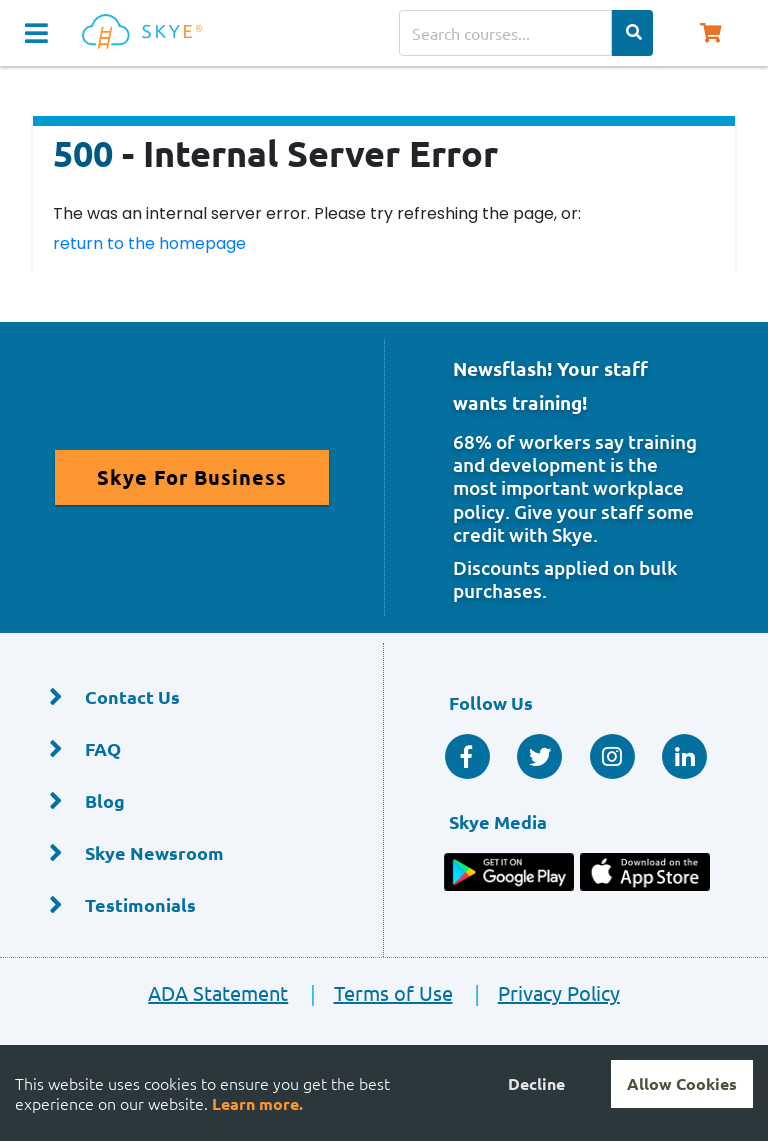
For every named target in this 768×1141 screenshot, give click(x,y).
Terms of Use (372, 992)
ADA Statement (218, 992)
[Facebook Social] (467, 756)
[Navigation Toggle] (36, 33)
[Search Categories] (632, 33)
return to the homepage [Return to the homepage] (149, 243)
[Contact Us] (191, 697)
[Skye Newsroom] (191, 853)
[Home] (146, 32)
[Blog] (191, 801)
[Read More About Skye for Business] (192, 477)
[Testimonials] (191, 905)
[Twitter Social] (539, 756)
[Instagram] (612, 756)
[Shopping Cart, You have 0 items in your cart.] (710, 33)
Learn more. (257, 1103)
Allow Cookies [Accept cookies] (682, 1083)
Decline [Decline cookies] (536, 1083)
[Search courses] (505, 33)
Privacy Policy (538, 992)
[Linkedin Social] (684, 756)
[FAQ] (191, 749)
